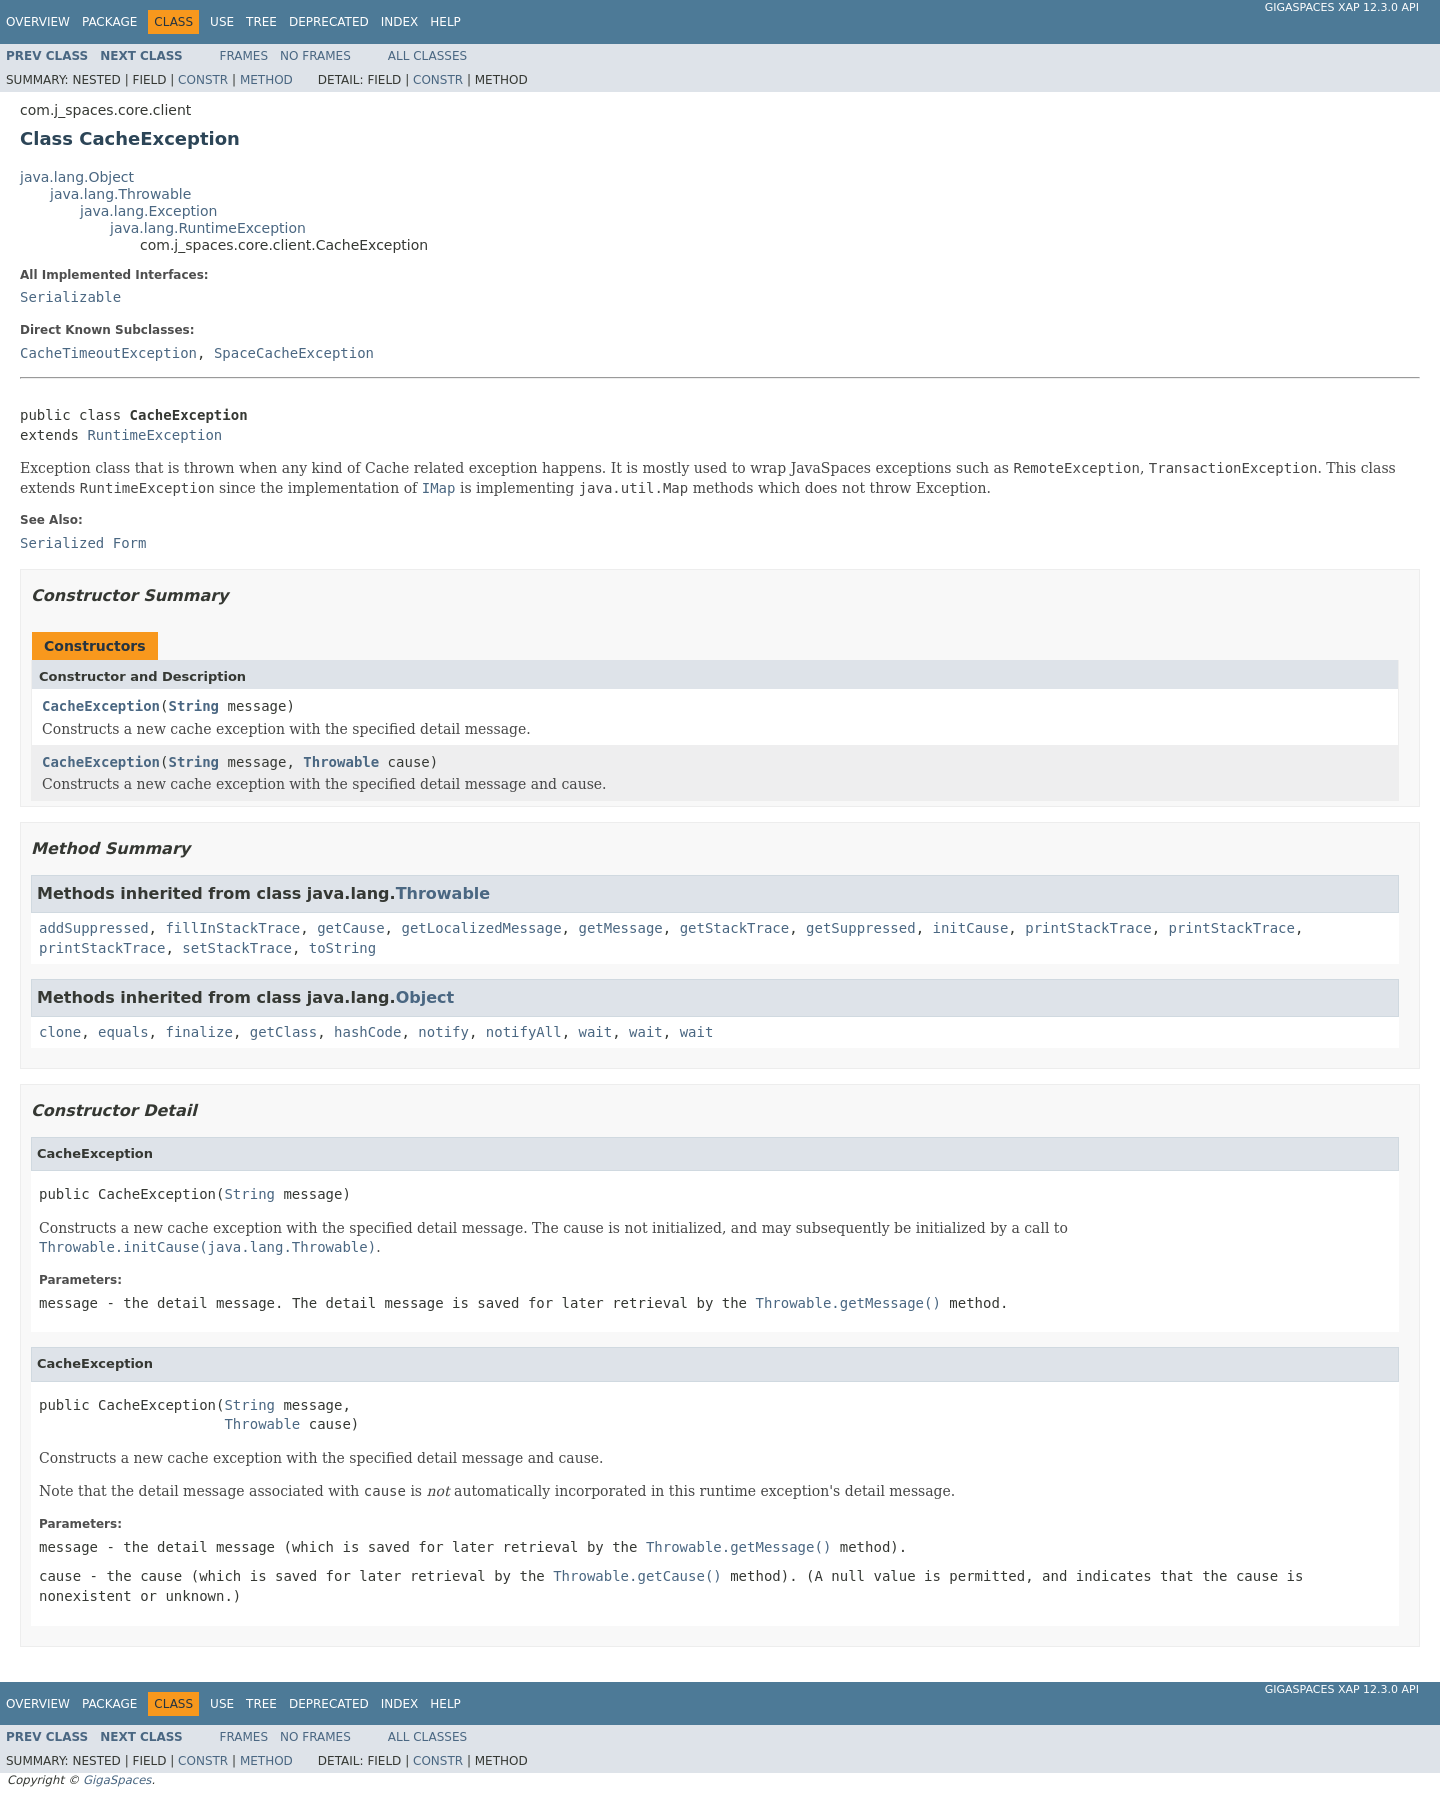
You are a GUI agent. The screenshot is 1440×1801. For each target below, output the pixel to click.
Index (400, 22)
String (193, 706)
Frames (244, 56)
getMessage (620, 928)
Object (425, 997)
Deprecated (329, 22)
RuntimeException (154, 435)
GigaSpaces (117, 1780)
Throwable (341, 762)
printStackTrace (1088, 928)
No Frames (315, 56)
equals (123, 1032)
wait (596, 1032)
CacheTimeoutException (108, 353)
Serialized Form (83, 543)
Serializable (70, 297)
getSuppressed (861, 928)
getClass (283, 1032)
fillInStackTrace (232, 928)
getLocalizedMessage (481, 928)
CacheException (101, 706)
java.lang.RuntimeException (208, 228)
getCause (350, 928)
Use (222, 22)
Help (445, 22)
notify (443, 1032)
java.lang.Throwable (120, 194)
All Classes (427, 56)
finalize (198, 1032)
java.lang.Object (77, 177)
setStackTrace (237, 948)
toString (342, 948)
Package (109, 22)
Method (266, 80)
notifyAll (524, 1032)
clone (60, 1032)
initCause (971, 928)
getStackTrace (735, 928)
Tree (261, 22)
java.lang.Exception (148, 211)
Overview (38, 22)
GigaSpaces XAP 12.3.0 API (1342, 7)
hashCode (367, 1032)
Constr (203, 80)
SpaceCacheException (294, 353)
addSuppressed (94, 928)
